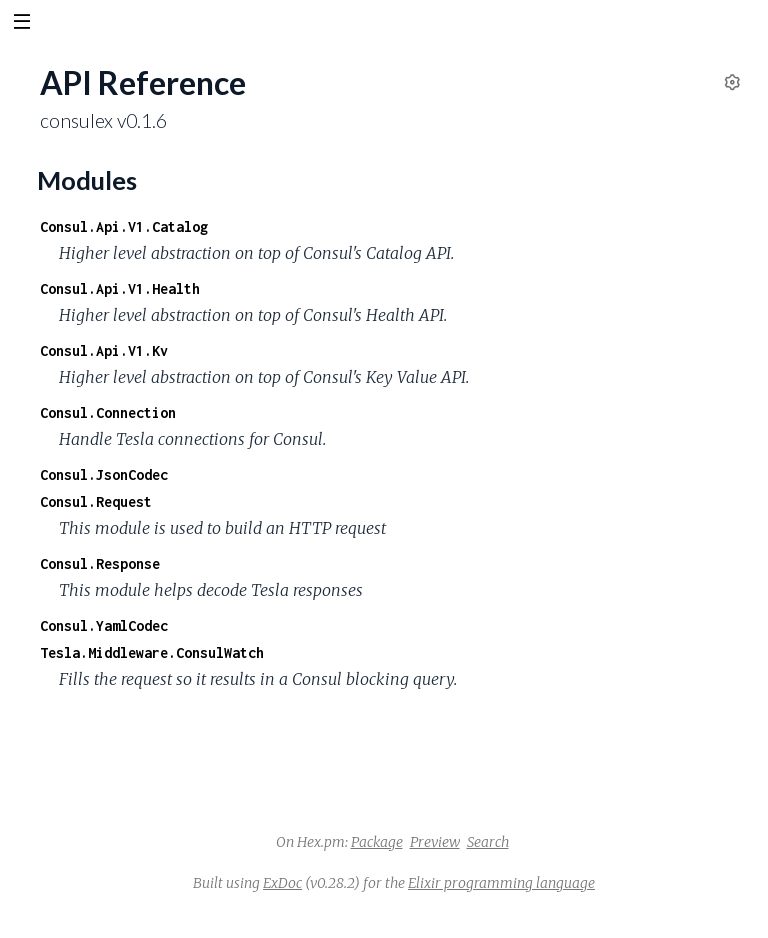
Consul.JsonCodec (104, 474)
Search (488, 842)
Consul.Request (96, 501)
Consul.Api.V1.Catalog (124, 226)
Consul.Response (100, 563)
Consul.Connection (108, 412)
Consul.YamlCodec (104, 625)
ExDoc (282, 883)
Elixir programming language (501, 883)
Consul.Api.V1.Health (120, 288)
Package (377, 842)
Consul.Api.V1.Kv (104, 350)
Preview (435, 842)
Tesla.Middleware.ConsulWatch (152, 652)
